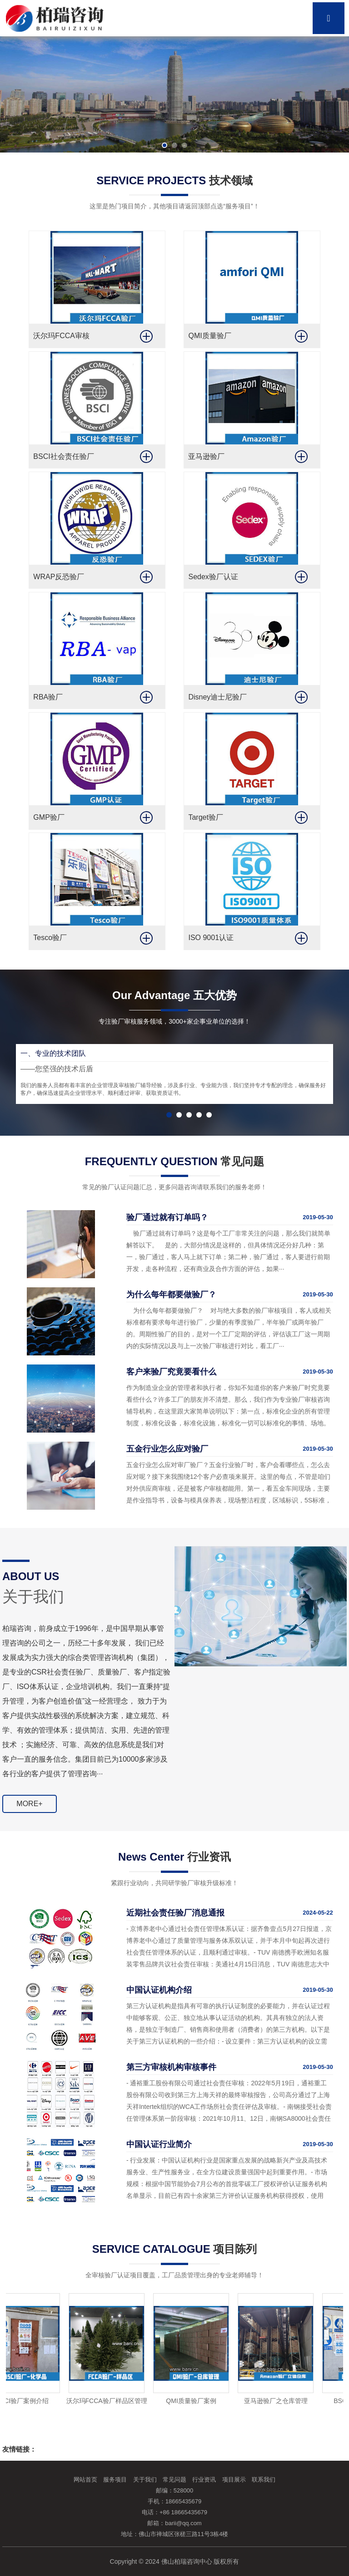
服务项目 (115, 2479)
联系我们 (263, 2479)
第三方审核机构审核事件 (171, 2067)
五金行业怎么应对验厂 (167, 1448)
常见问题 (174, 2479)
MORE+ (29, 1804)
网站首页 (85, 2479)
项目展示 (234, 2479)
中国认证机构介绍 (159, 1990)
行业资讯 (204, 2479)
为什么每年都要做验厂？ (171, 1294)
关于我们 (145, 2479)
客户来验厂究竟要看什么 (171, 1371)
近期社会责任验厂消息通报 (175, 1912)
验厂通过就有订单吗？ (167, 1217)
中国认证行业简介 (159, 2144)
